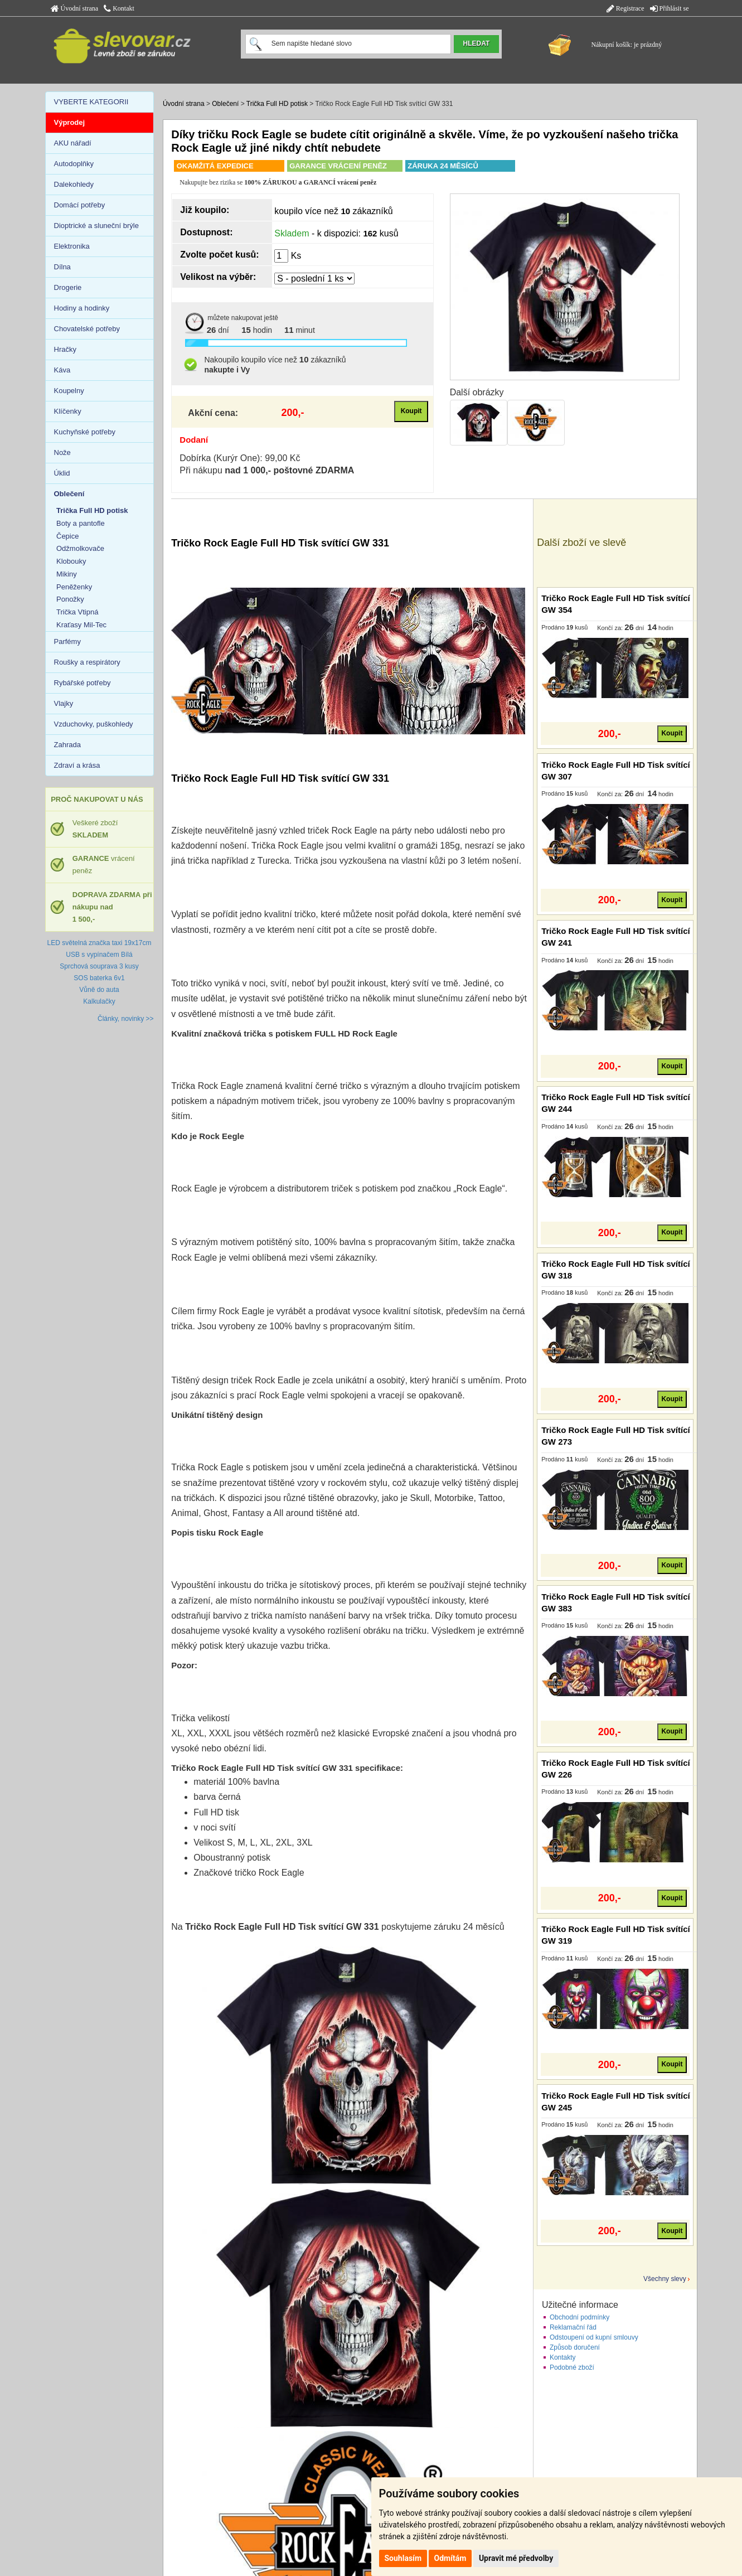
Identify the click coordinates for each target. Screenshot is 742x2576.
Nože (62, 452)
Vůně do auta (99, 990)
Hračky (65, 349)
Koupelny (69, 390)
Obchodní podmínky (579, 2317)
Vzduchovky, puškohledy (93, 724)
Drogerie (68, 287)
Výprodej (69, 122)
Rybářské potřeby (82, 683)
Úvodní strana (75, 8)
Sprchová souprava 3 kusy (99, 966)
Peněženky (74, 587)
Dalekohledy (74, 184)
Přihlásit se (669, 8)
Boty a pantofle (80, 523)
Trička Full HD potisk (277, 104)
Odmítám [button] (450, 2558)
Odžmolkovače (80, 548)
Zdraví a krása (77, 765)
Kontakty (563, 2357)
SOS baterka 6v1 (99, 978)
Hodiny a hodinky (82, 308)
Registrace (625, 8)
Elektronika (72, 246)
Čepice (67, 536)
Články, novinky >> (126, 1019)
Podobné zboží (572, 2367)
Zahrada (67, 744)
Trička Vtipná (77, 612)
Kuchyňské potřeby (85, 432)
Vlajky (64, 703)
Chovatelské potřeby (87, 329)
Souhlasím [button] (403, 2558)
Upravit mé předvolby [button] (516, 2558)
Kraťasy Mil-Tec (81, 625)
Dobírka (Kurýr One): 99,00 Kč (240, 458)
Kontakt (119, 8)
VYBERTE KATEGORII (91, 102)
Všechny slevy (664, 2279)
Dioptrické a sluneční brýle (96, 225)
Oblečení (225, 104)
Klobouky (71, 561)
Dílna (62, 267)
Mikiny (66, 574)
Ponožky (70, 599)
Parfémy (67, 641)
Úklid (62, 473)
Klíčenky (67, 411)
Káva (62, 370)
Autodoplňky (74, 163)
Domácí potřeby (79, 205)
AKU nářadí (72, 143)
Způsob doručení (575, 2347)
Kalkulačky (99, 1001)
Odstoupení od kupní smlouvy (594, 2337)
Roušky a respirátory (87, 662)
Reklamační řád (573, 2327)
